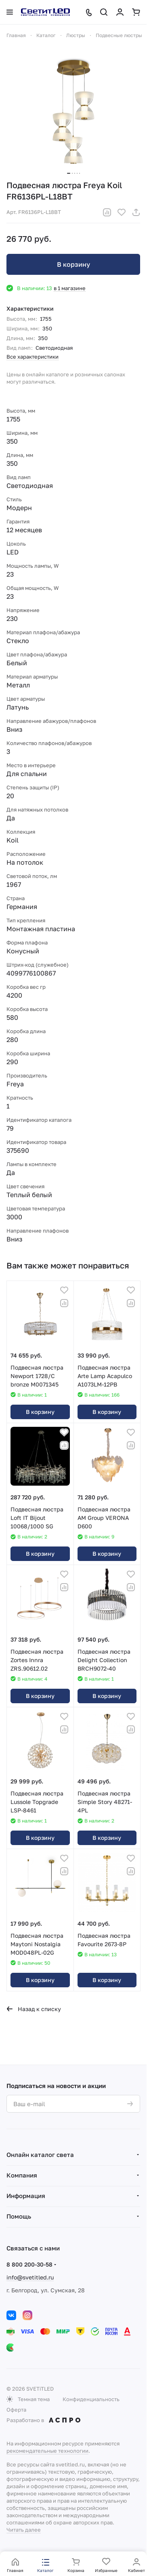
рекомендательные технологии (47, 2450)
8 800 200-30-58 (29, 2264)
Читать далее (23, 2529)
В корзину (73, 264)
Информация (25, 2195)
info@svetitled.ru (30, 2277)
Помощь (18, 2216)
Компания (21, 2175)
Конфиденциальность (91, 2399)
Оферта (16, 2409)
